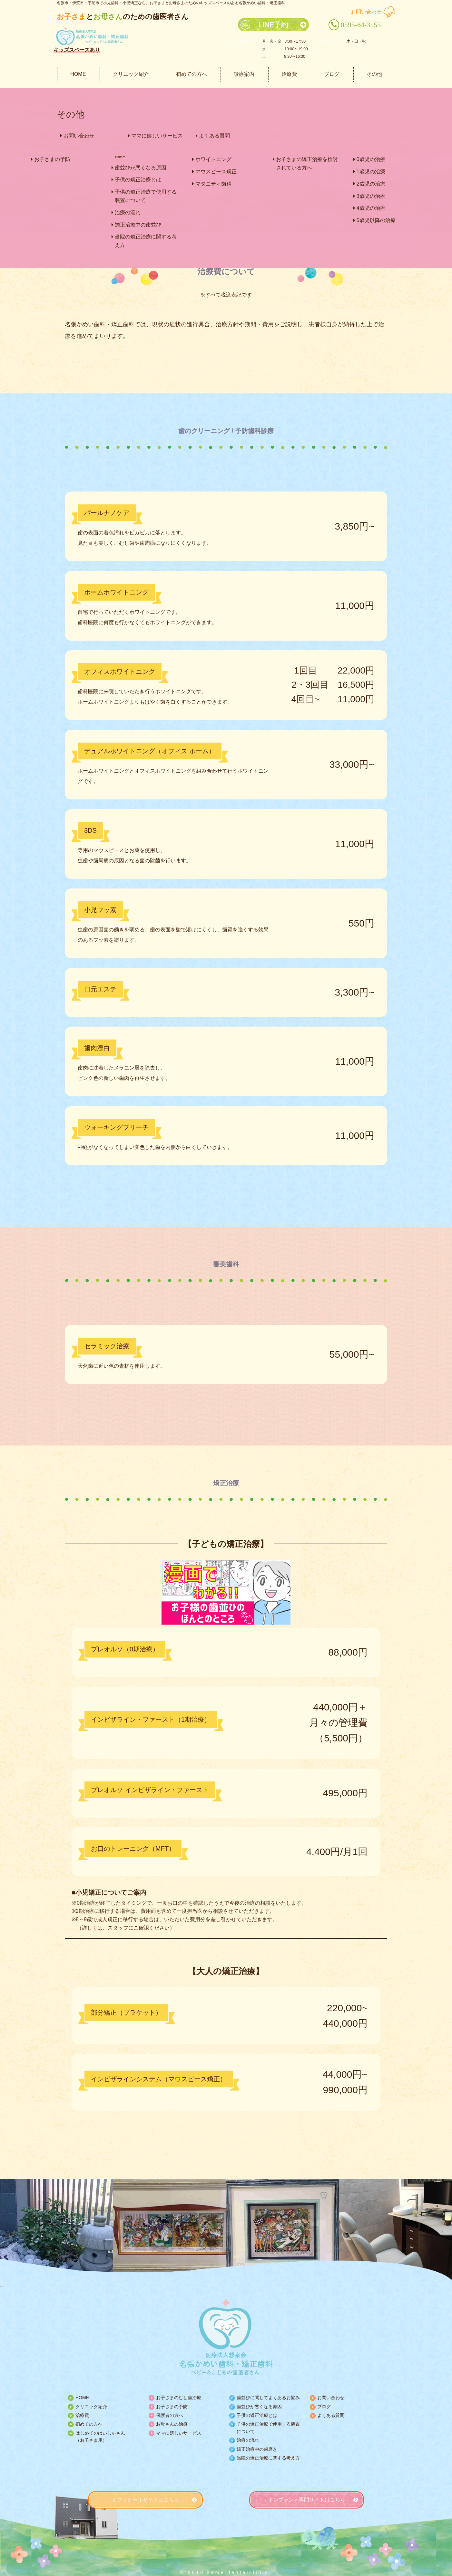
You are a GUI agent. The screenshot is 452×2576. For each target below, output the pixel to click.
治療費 (289, 74)
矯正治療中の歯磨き (257, 2449)
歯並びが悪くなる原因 (259, 2406)
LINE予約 (274, 25)
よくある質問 (330, 2415)
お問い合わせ (366, 12)
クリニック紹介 (131, 74)
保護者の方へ (169, 2415)
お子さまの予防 (172, 2406)
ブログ (331, 74)
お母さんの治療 (172, 2424)
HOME (78, 74)
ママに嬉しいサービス (178, 2433)
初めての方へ (191, 74)
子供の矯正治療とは (257, 2415)
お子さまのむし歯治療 (178, 2397)
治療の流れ (248, 2440)
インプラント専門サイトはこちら (306, 2499)
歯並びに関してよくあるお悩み (268, 2397)
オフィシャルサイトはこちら (145, 2499)
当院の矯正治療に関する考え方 (268, 2457)
